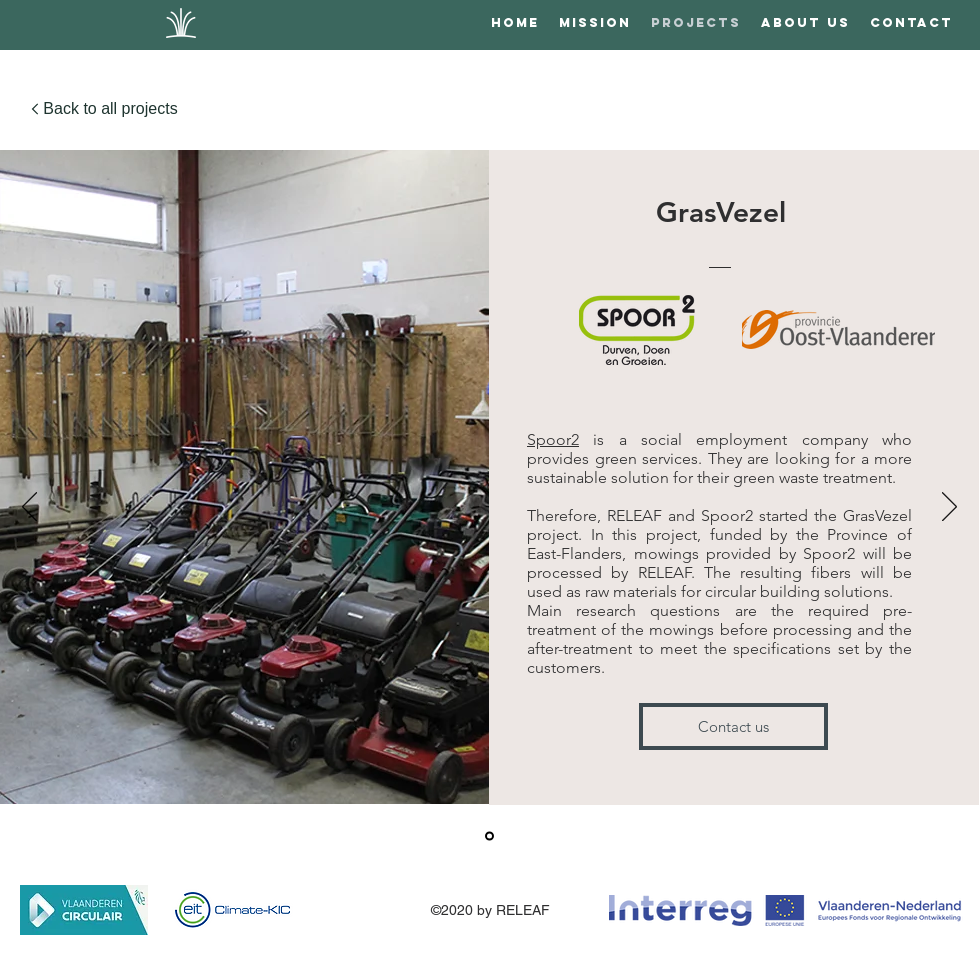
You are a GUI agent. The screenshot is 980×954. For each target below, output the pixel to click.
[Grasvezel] (489, 836)
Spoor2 (553, 439)
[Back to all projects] (103, 109)
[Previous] (29, 508)
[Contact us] (733, 726)
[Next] (949, 508)
